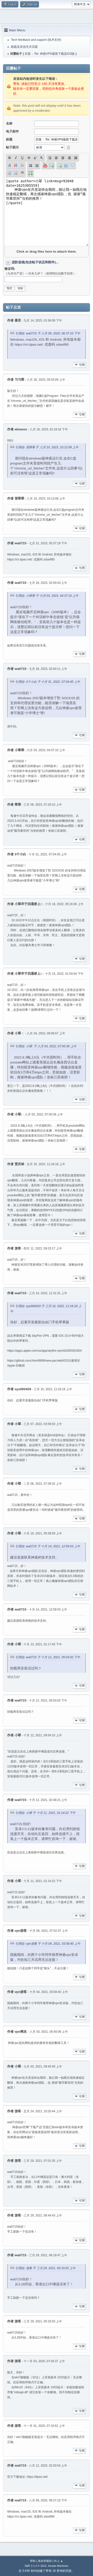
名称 (9, 123)
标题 (9, 139)
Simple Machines (58, 2565)
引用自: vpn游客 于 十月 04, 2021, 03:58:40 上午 (47, 1943)
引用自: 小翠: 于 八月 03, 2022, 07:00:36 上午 (45, 1046)
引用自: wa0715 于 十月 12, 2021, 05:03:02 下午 (47, 1657)
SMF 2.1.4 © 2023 (35, 2565)
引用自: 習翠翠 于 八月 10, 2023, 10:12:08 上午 (46, 447)
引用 (79, 364)
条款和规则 (45, 2560)
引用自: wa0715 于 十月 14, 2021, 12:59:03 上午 (47, 1546)
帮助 (32, 2560)
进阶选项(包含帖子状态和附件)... (35, 262)
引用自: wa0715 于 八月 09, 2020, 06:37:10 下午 (47, 333)
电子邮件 (12, 131)
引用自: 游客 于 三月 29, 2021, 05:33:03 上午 (45, 2268)
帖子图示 (12, 147)
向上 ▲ (58, 2560)
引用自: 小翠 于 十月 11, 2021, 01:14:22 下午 (45, 1813)
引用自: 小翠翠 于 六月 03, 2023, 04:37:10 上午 (46, 596)
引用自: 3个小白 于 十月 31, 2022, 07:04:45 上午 (47, 682)
